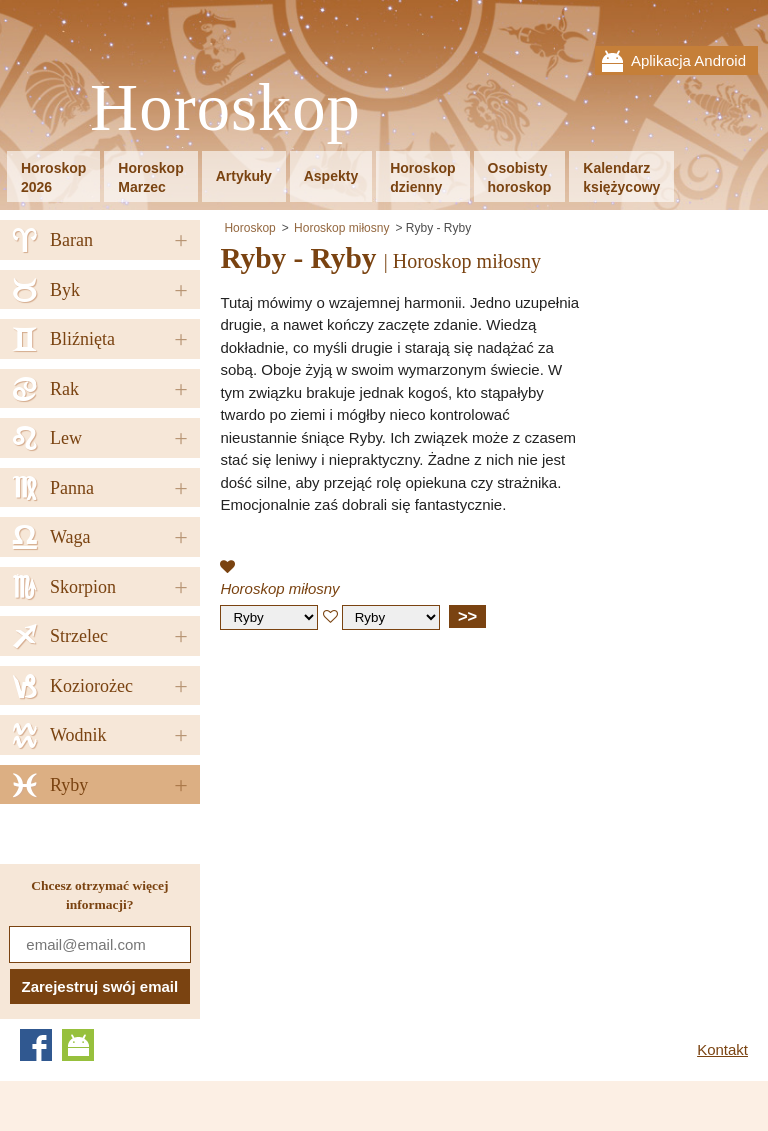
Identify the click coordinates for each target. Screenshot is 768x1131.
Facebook (36, 1045)
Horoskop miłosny (341, 228)
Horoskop (225, 108)
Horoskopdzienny (422, 177)
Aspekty (331, 176)
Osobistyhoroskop (520, 177)
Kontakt (722, 1049)
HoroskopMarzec (150, 177)
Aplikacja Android (688, 60)
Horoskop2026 (53, 177)
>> (467, 616)
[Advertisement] (388, 790)
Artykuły (244, 176)
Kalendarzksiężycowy (621, 177)
